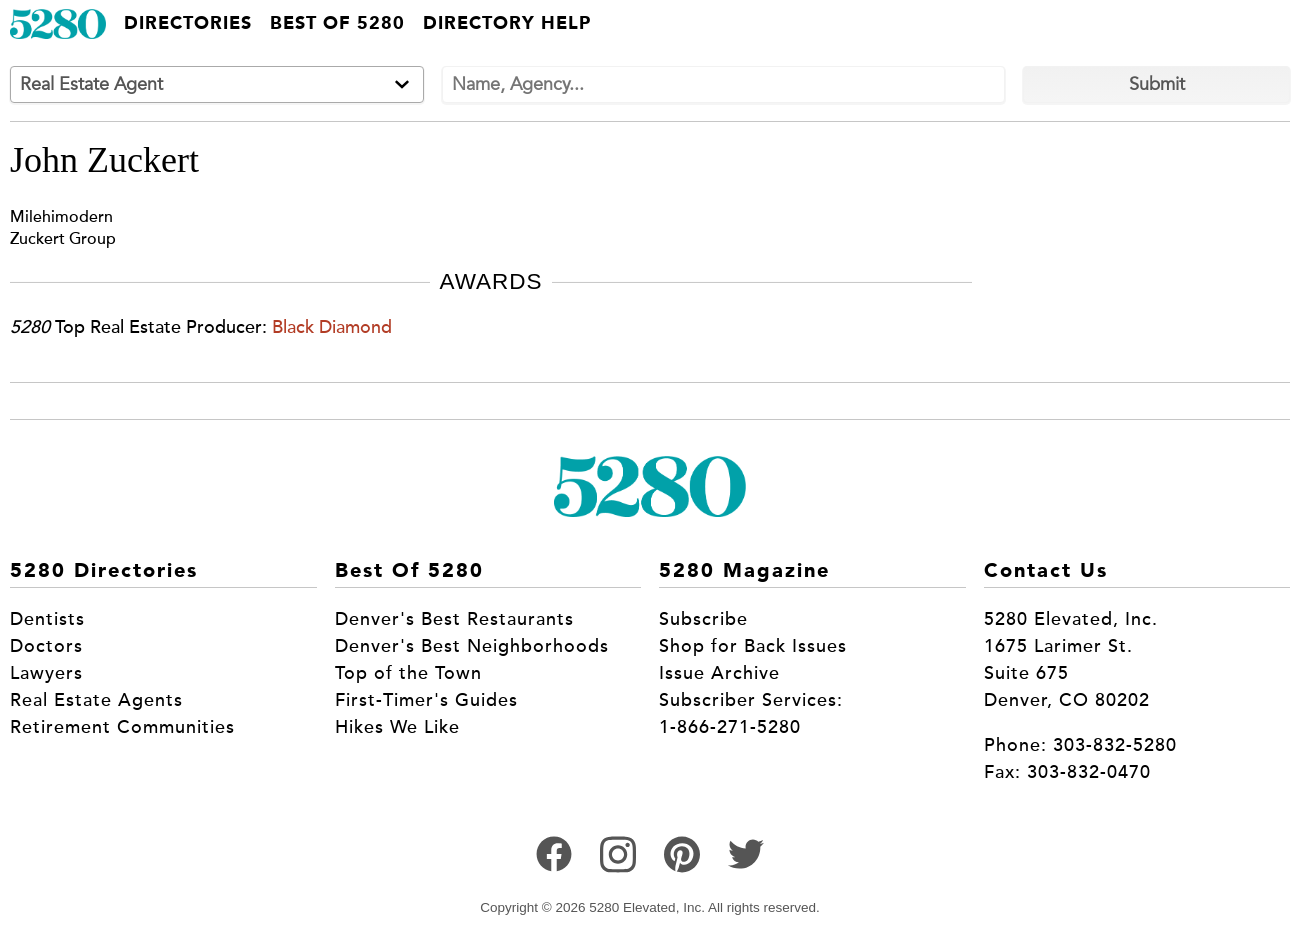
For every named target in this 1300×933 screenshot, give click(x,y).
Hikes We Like (397, 727)
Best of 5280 (337, 24)
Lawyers (46, 673)
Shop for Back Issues (753, 646)
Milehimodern (61, 216)
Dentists (47, 619)
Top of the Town (408, 673)
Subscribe (703, 619)
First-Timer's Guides (426, 700)
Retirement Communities (122, 727)
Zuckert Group (63, 238)
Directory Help (507, 24)
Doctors (46, 646)
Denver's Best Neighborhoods (472, 646)
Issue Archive (719, 673)
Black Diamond (332, 327)
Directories (188, 24)
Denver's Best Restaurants (454, 619)
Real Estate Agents (96, 700)
